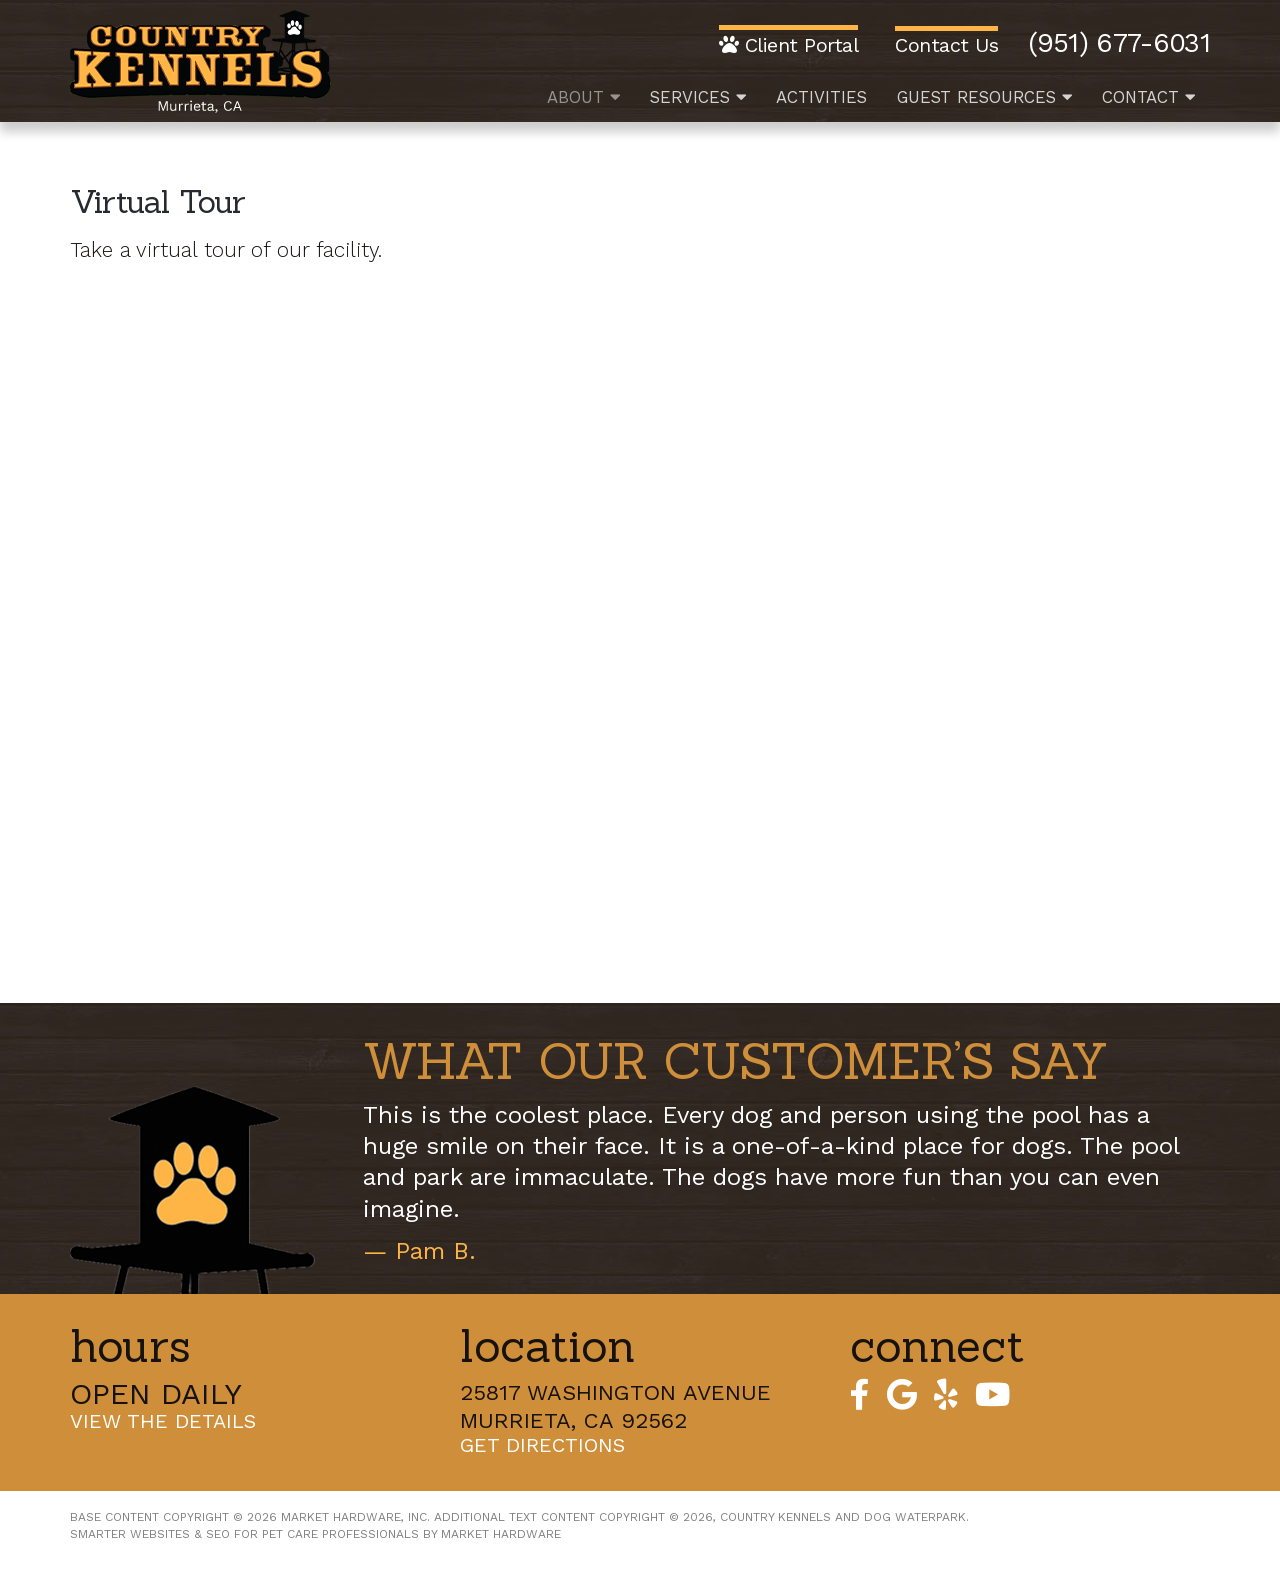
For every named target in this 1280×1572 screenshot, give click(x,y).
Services (698, 97)
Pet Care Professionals (340, 1534)
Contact (1148, 97)
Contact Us (946, 44)
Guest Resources (984, 97)
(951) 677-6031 (1119, 43)
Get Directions (542, 1446)
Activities (821, 97)
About (583, 97)
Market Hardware (501, 1534)
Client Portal (789, 44)
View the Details (163, 1422)
